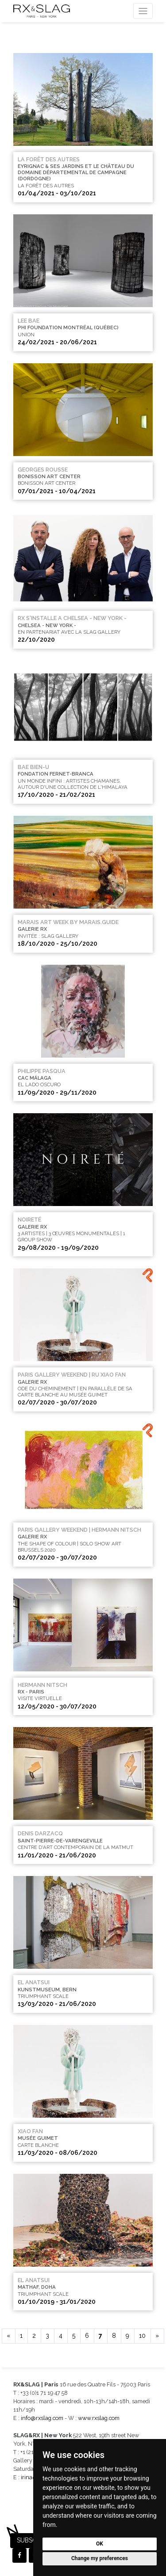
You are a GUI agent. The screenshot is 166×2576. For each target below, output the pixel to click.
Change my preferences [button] (99, 2558)
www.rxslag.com (99, 2418)
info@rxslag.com (42, 2418)
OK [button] (99, 2544)
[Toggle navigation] (143, 11)
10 (142, 2335)
